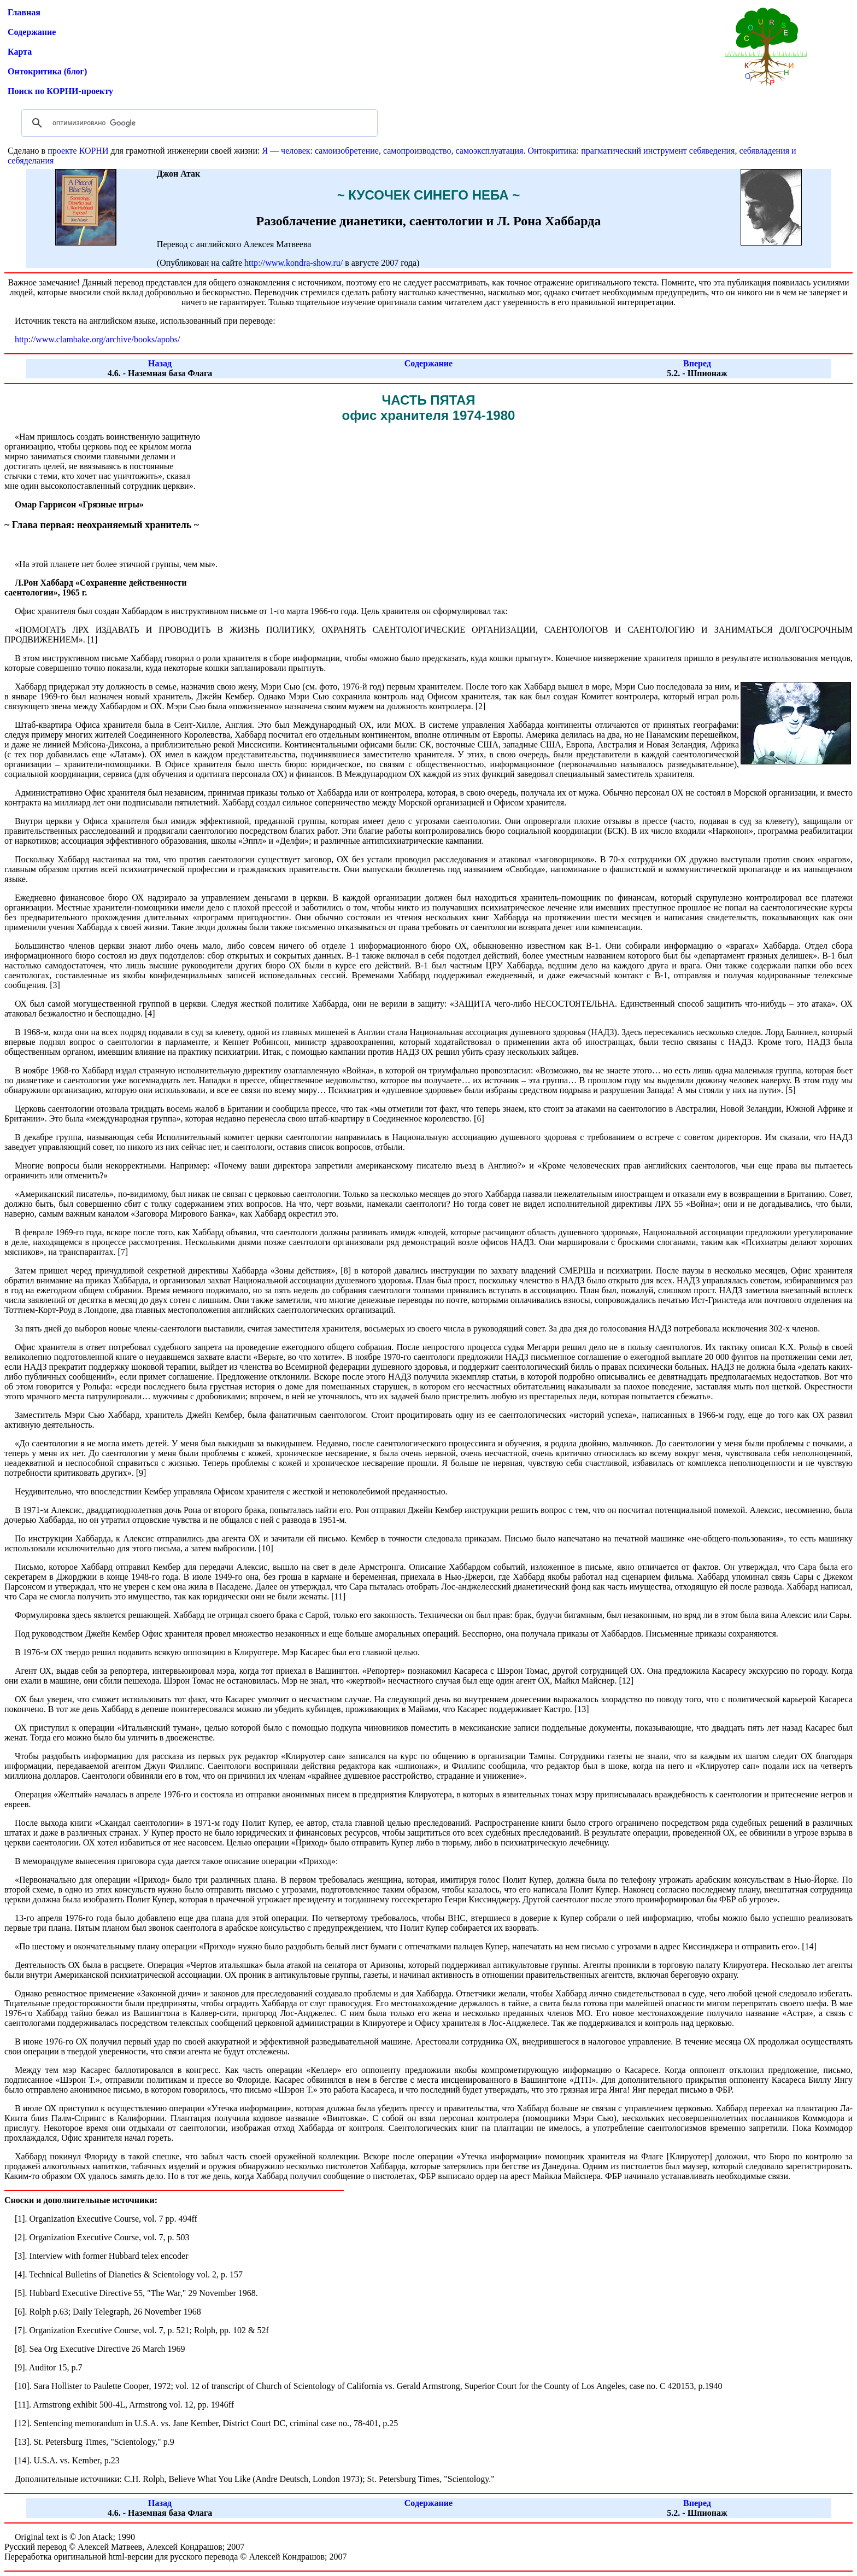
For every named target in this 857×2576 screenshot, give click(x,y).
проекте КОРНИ (78, 150)
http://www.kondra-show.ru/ (293, 262)
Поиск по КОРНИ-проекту (60, 91)
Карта (20, 51)
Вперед (697, 363)
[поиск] (197, 123)
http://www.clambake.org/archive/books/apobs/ (97, 339)
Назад (160, 363)
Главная (24, 12)
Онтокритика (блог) (47, 71)
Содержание (32, 32)
